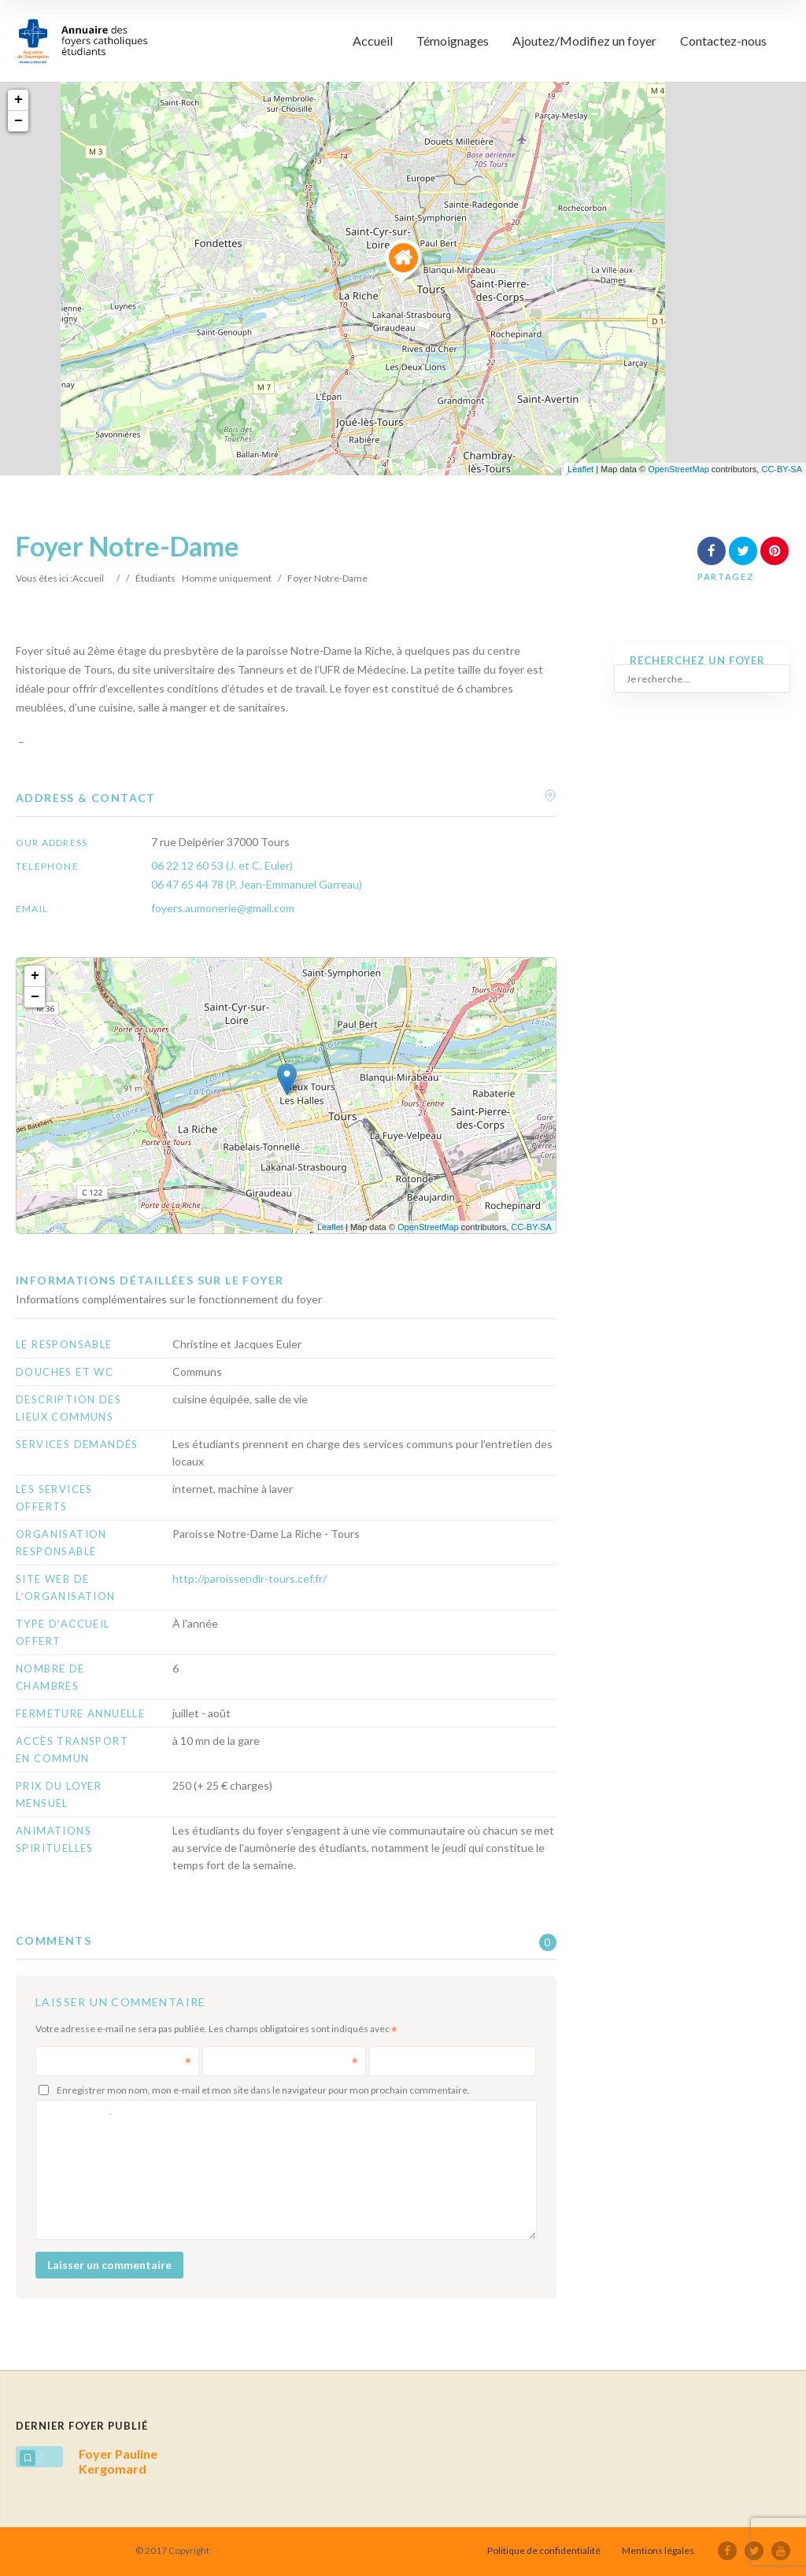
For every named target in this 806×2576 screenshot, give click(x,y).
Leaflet (580, 469)
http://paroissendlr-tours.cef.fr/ (249, 1578)
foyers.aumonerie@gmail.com (222, 908)
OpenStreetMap (678, 469)
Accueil (373, 40)
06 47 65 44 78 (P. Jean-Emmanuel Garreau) (256, 884)
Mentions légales (658, 2550)
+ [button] (18, 100)
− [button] (18, 121)
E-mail (285, 2061)
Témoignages (452, 40)
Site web (398, 2061)
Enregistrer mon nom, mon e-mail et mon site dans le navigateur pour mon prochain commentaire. (263, 2090)
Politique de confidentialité (544, 2550)
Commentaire (79, 2114)
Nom (118, 2061)
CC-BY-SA (781, 469)
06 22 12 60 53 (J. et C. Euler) (222, 865)
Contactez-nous (723, 40)
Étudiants (155, 578)
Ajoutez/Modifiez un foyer (584, 40)
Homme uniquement (227, 578)
